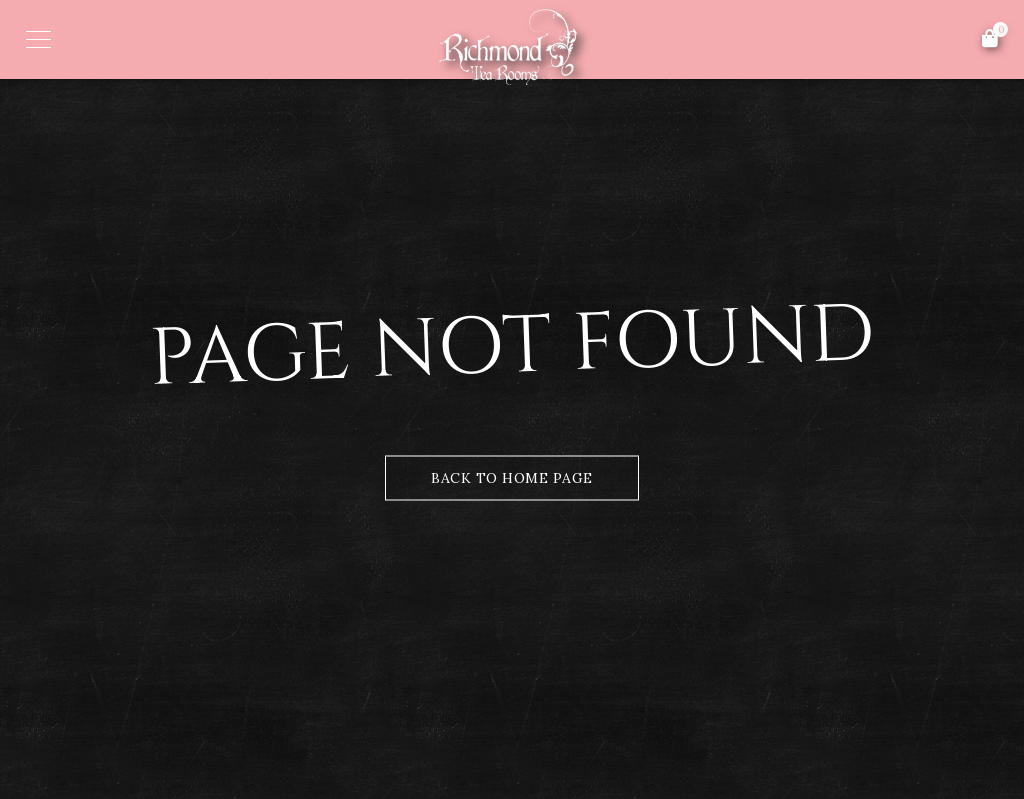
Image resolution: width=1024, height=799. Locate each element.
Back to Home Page (512, 477)
